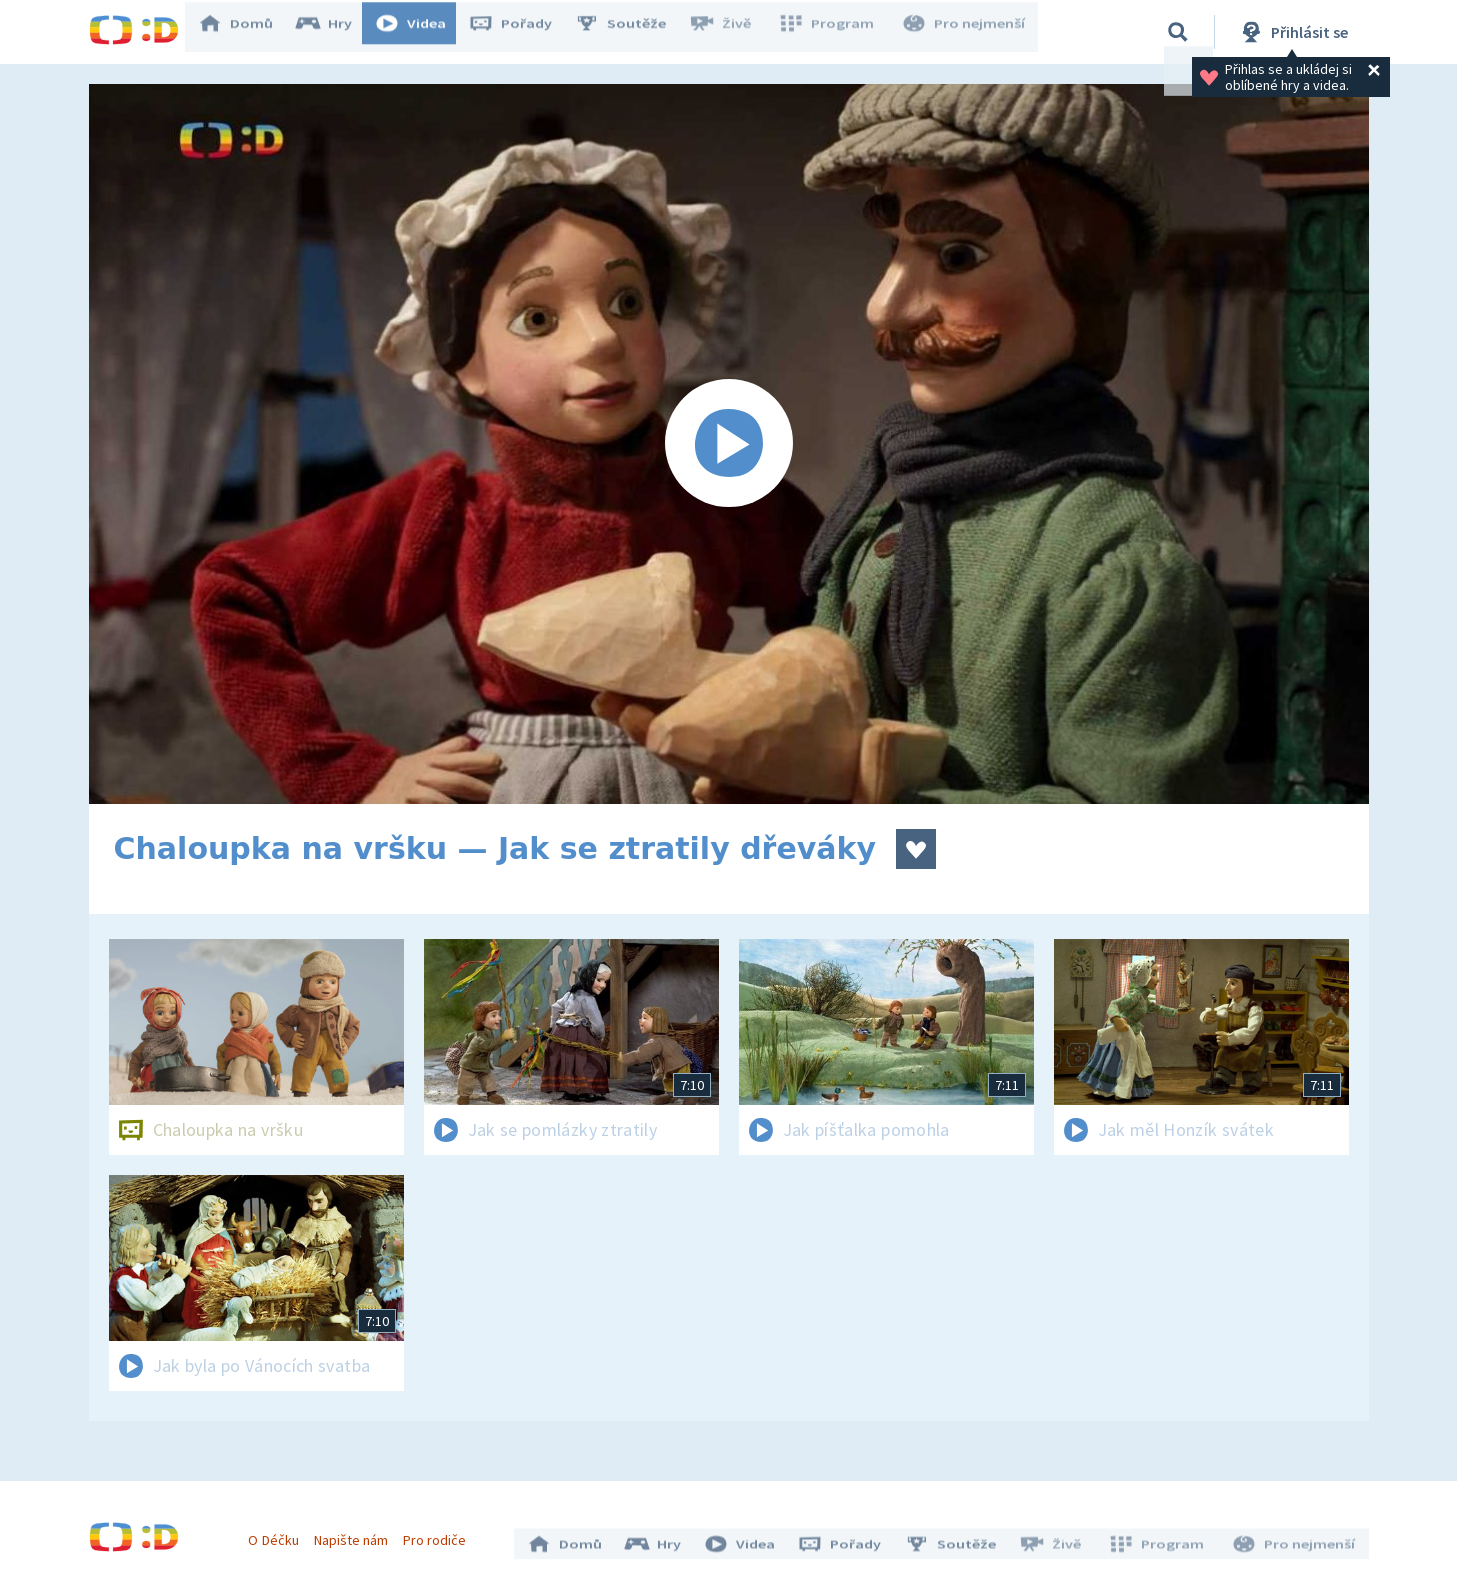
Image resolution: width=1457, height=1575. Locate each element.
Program (835, 32)
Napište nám (358, 1533)
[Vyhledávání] (1178, 32)
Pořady (525, 32)
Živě (734, 32)
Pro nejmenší (967, 32)
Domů (250, 32)
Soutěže (635, 32)
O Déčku (281, 1533)
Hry (338, 32)
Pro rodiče (441, 1533)
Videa (425, 32)
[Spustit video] (729, 444)
